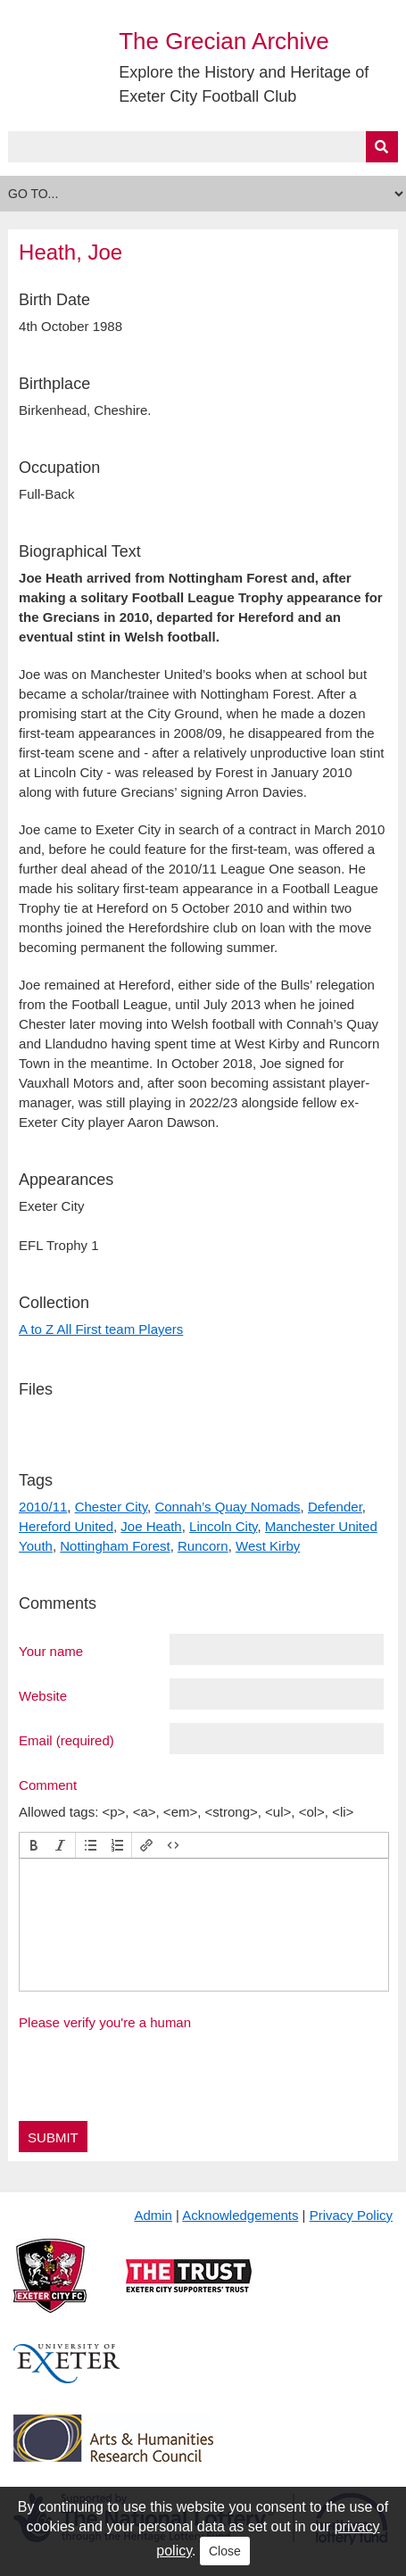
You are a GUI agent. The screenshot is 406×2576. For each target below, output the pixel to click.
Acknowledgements (240, 2215)
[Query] (203, 146)
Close (225, 2551)
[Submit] (382, 146)
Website (43, 1695)
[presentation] (34, 1845)
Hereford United (66, 1526)
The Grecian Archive (224, 41)
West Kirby (268, 1545)
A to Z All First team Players (101, 1329)
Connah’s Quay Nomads (227, 1506)
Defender (335, 1506)
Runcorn (203, 1545)
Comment (48, 1784)
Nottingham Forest (115, 1545)
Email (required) (66, 1740)
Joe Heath (150, 1526)
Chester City (111, 1506)
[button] (33, 1845)
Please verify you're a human (105, 2022)
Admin (153, 2215)
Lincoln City (223, 1526)
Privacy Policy (351, 2215)
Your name (51, 1651)
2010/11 (43, 1506)
